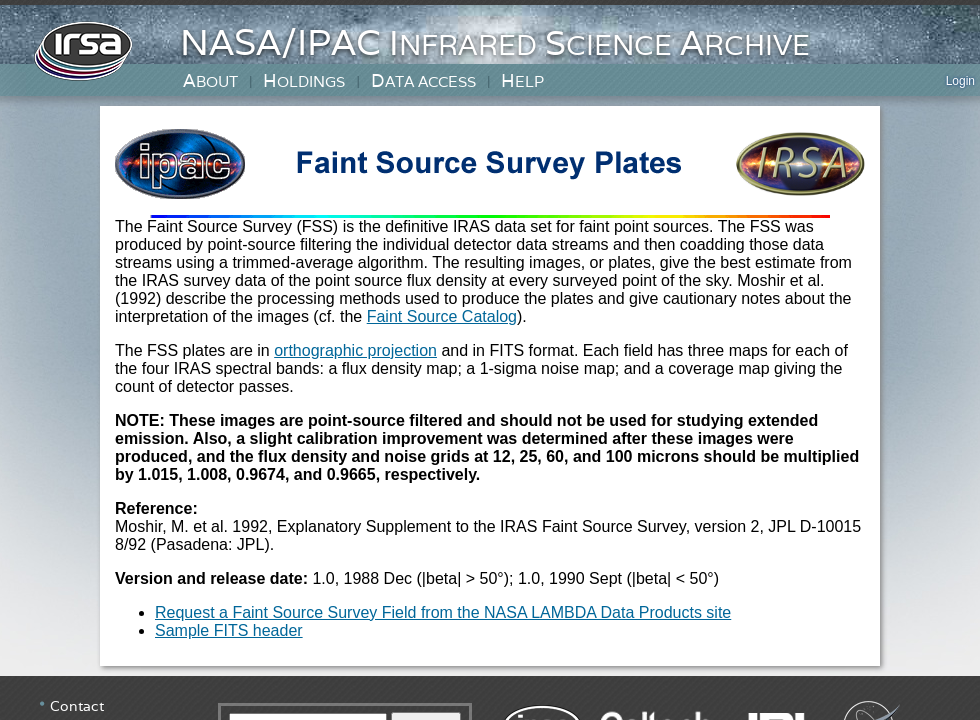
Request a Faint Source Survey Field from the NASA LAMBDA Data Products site (443, 612)
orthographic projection (355, 350)
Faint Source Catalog (442, 316)
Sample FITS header (229, 630)
